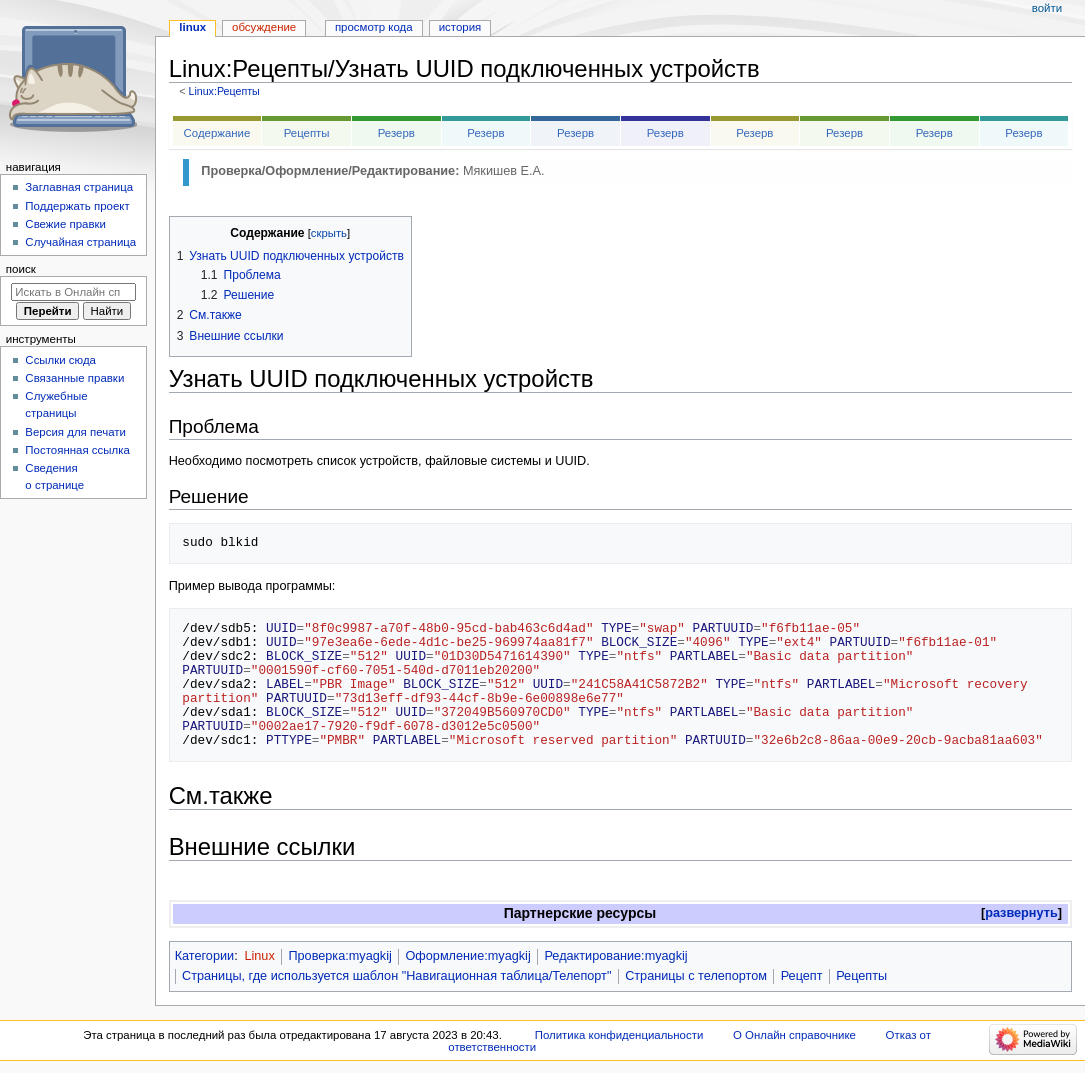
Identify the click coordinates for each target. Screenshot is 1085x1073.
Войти (1047, 8)
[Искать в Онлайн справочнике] (73, 292)
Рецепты (307, 133)
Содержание (217, 133)
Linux (259, 956)
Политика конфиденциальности (619, 1035)
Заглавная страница (79, 187)
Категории (205, 956)
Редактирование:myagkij (615, 956)
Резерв (396, 133)
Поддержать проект (77, 206)
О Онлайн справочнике (794, 1035)
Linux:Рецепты (223, 91)
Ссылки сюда (60, 360)
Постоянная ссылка (77, 450)
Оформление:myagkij (467, 956)
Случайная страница (80, 242)
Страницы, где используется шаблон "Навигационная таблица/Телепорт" (396, 976)
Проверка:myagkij (339, 956)
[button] (1021, 913)
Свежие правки (65, 224)
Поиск (21, 269)
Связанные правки (74, 378)
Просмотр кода (374, 27)
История (460, 27)
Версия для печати (75, 432)
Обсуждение (264, 27)
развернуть (1021, 913)
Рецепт (802, 976)
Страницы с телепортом (696, 976)
